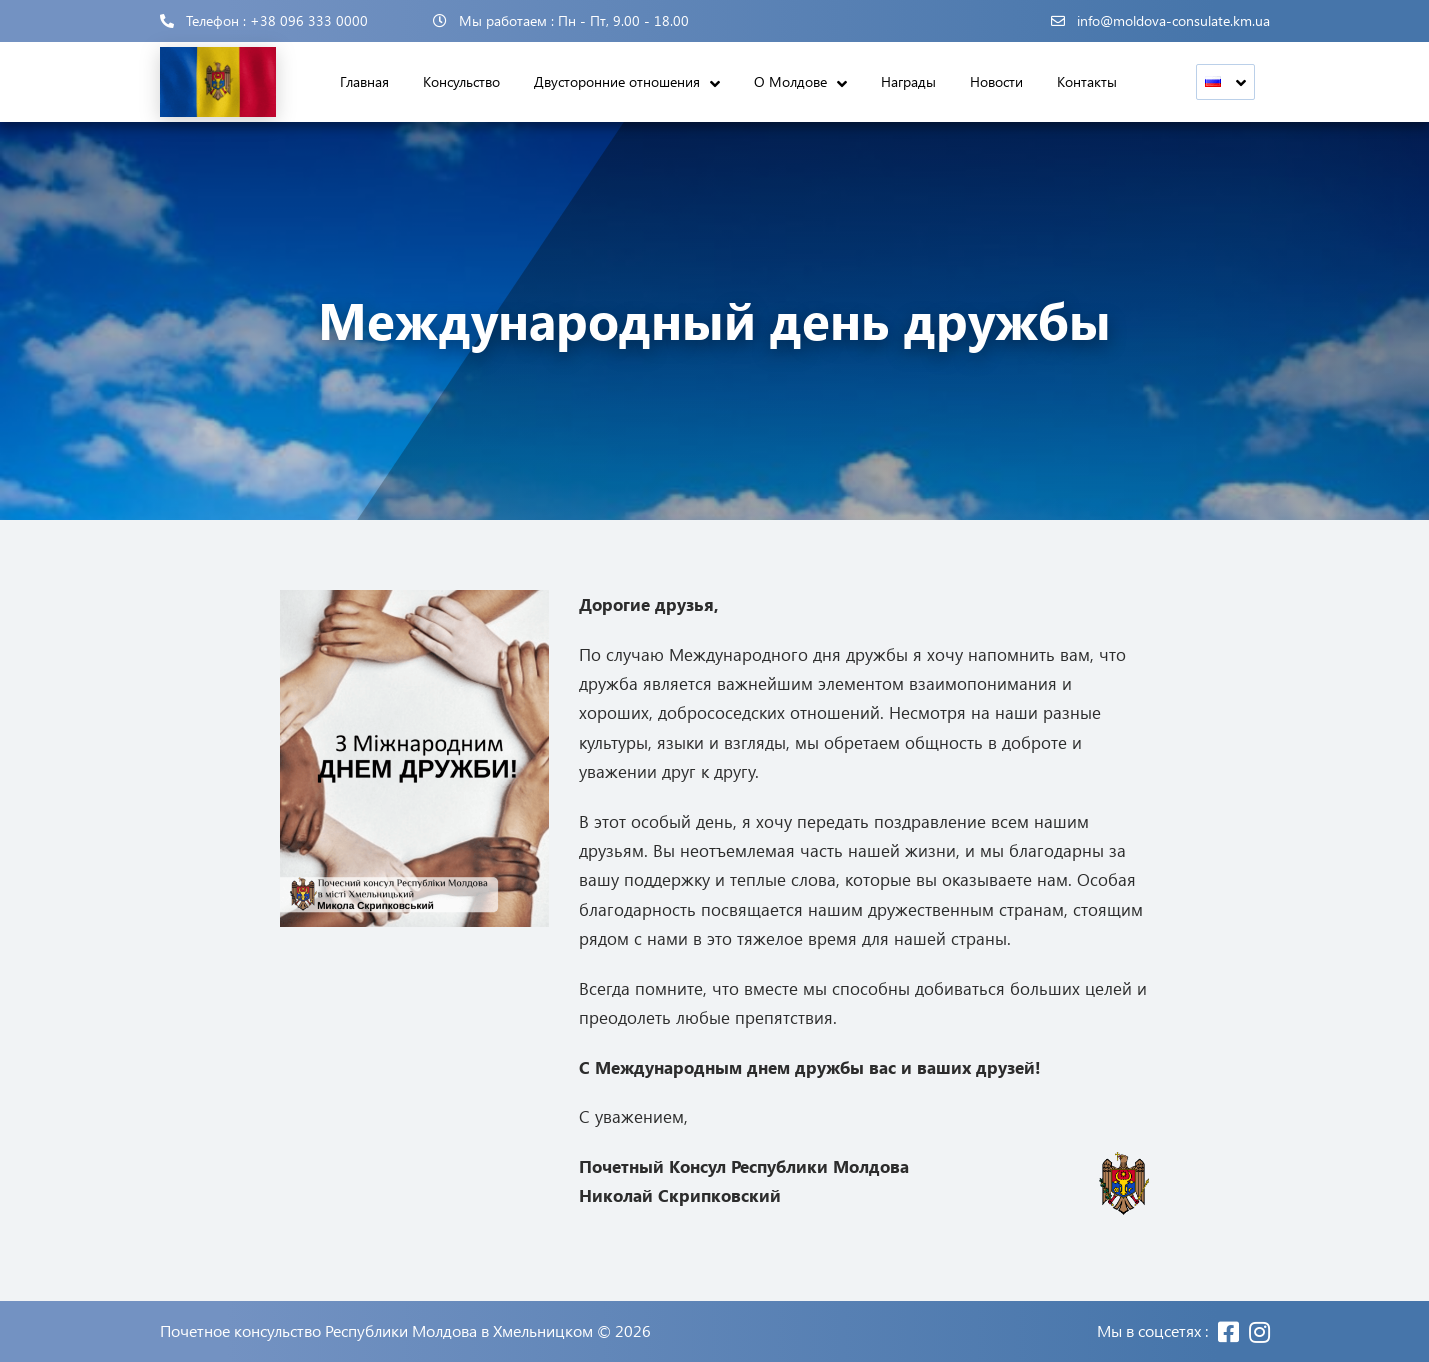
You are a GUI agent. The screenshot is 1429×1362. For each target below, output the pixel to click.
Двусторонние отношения (617, 81)
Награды (908, 81)
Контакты (1087, 81)
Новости (996, 81)
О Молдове (790, 81)
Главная (364, 81)
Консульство (461, 81)
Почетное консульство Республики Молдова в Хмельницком (376, 1331)
